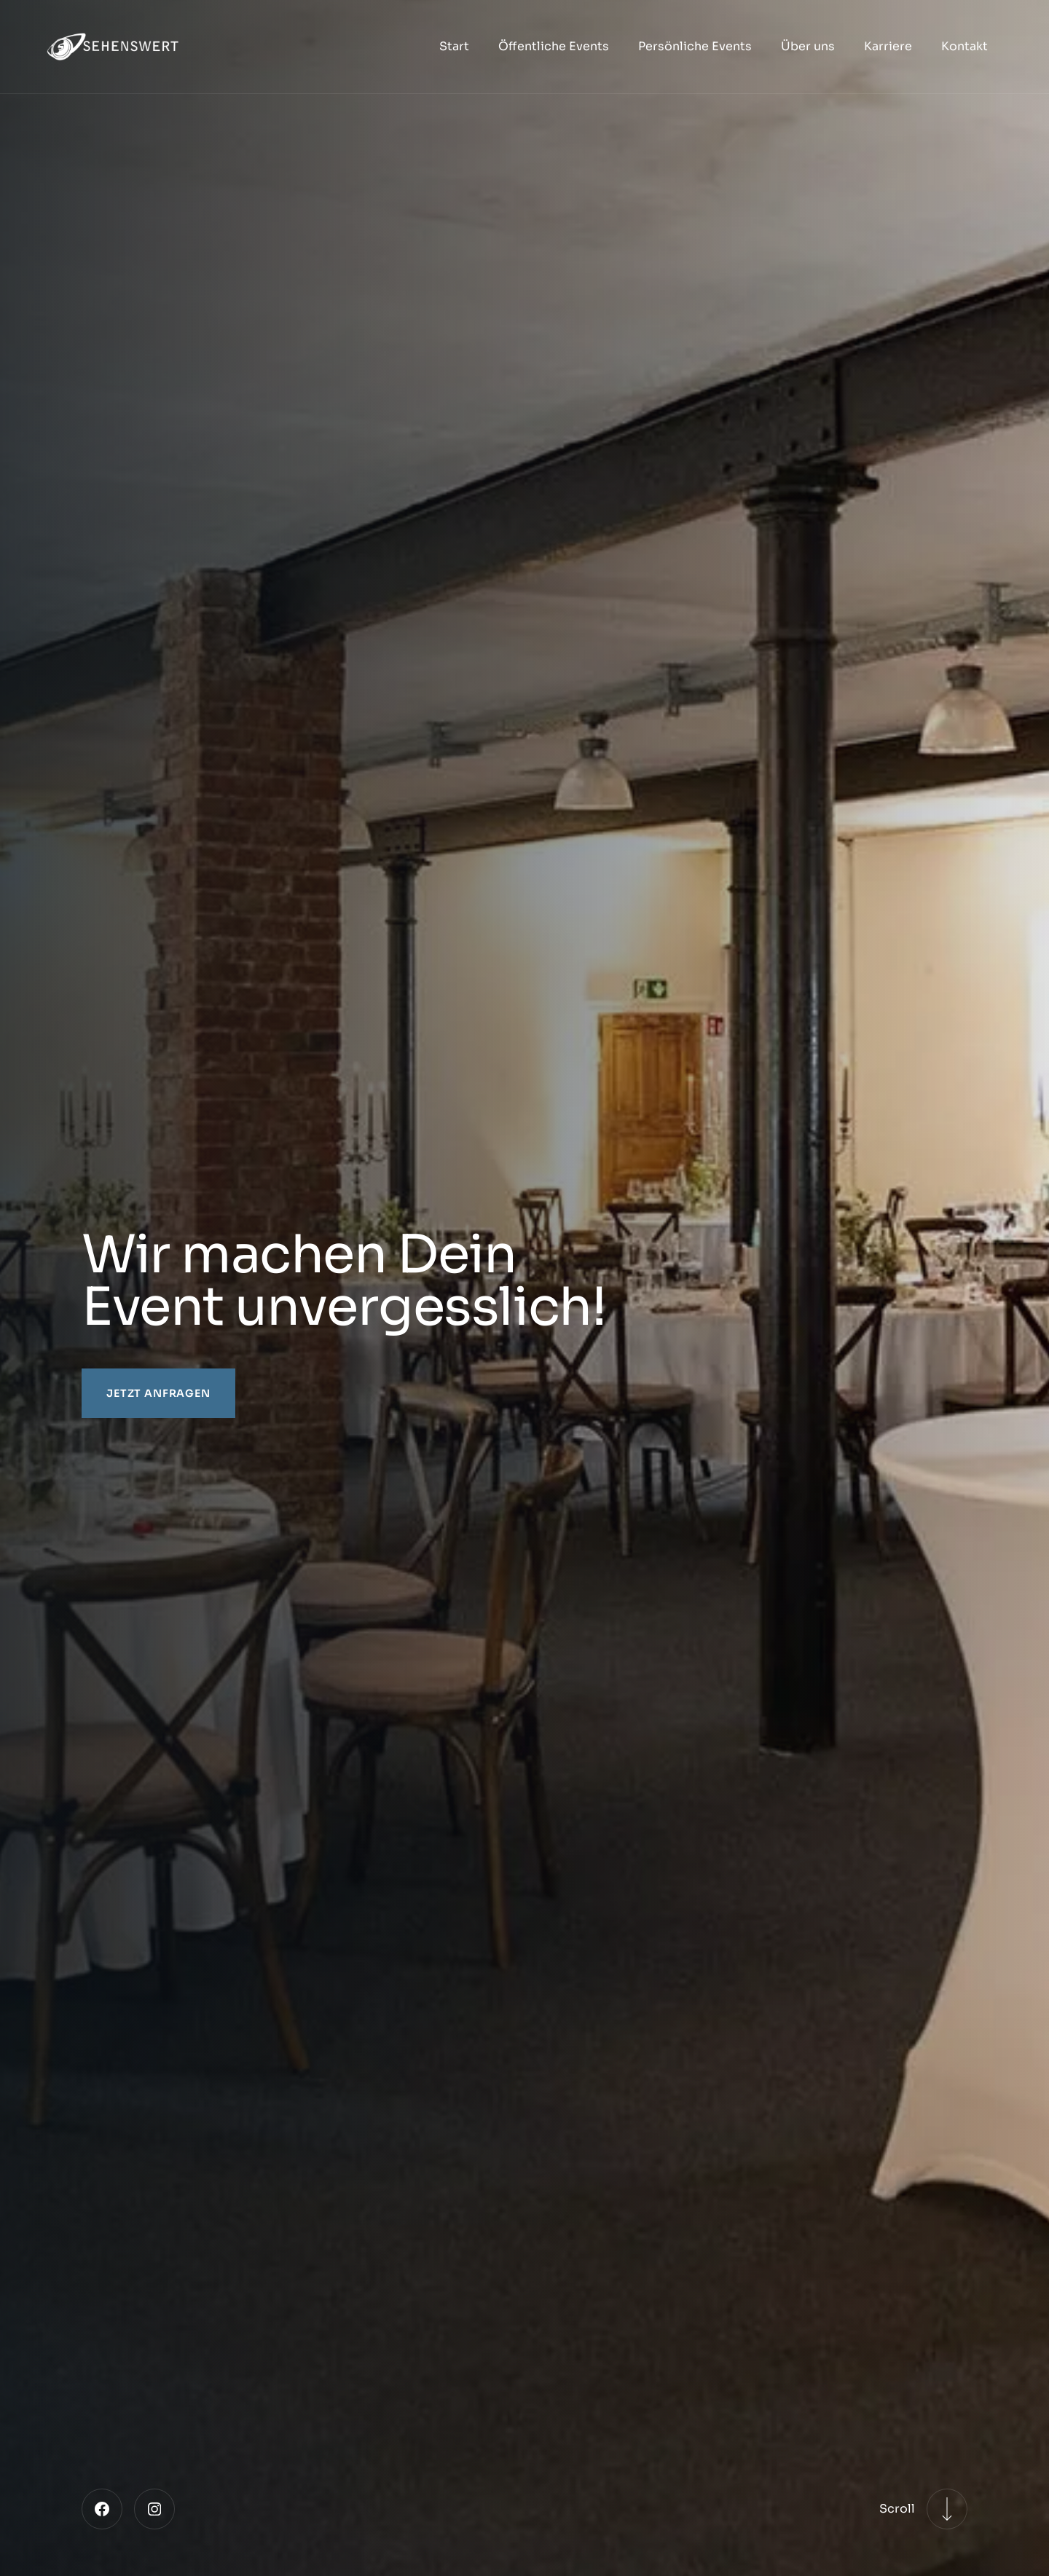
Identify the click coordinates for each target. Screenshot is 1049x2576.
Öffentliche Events (553, 46)
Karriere (888, 46)
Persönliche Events (695, 46)
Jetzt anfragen (158, 1393)
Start (454, 46)
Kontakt (964, 46)
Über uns (808, 46)
